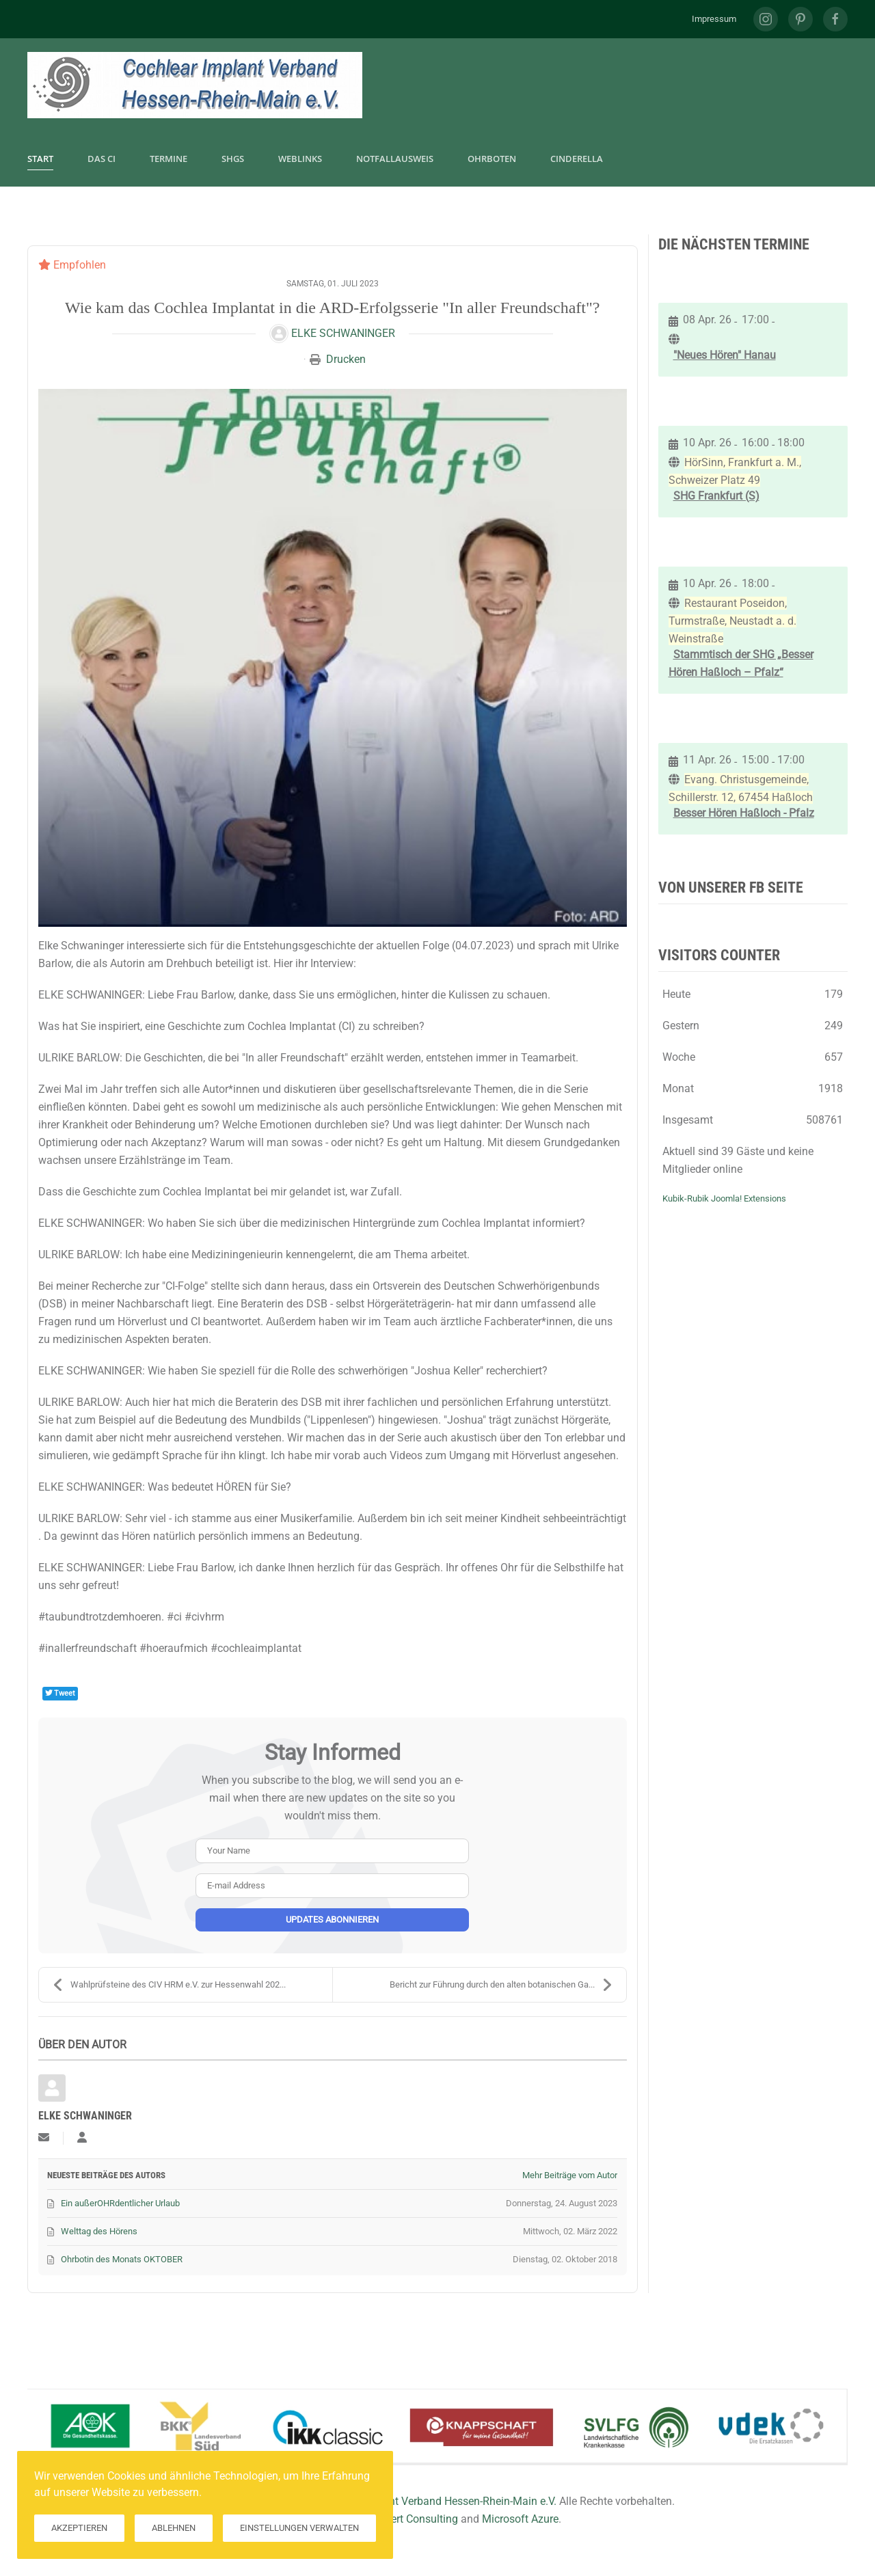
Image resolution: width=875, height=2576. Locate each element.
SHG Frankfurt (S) (716, 495)
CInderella (576, 158)
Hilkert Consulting (415, 2518)
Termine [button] (168, 158)
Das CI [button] (102, 158)
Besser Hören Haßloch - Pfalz (743, 812)
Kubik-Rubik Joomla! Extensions (724, 1198)
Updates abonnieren (332, 1919)
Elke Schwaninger (343, 333)
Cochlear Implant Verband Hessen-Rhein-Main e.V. (436, 2501)
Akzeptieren (79, 2528)
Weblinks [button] (300, 158)
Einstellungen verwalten (299, 2528)
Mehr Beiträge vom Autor (569, 2175)
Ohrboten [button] (492, 158)
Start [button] (40, 158)
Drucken (346, 359)
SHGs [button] (232, 158)
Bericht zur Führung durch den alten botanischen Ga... (501, 1985)
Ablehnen (174, 2528)
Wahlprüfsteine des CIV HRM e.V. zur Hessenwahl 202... (169, 1985)
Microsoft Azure (520, 2518)
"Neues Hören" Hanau (724, 355)
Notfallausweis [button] (394, 158)
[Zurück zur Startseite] (194, 85)
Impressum (714, 19)
